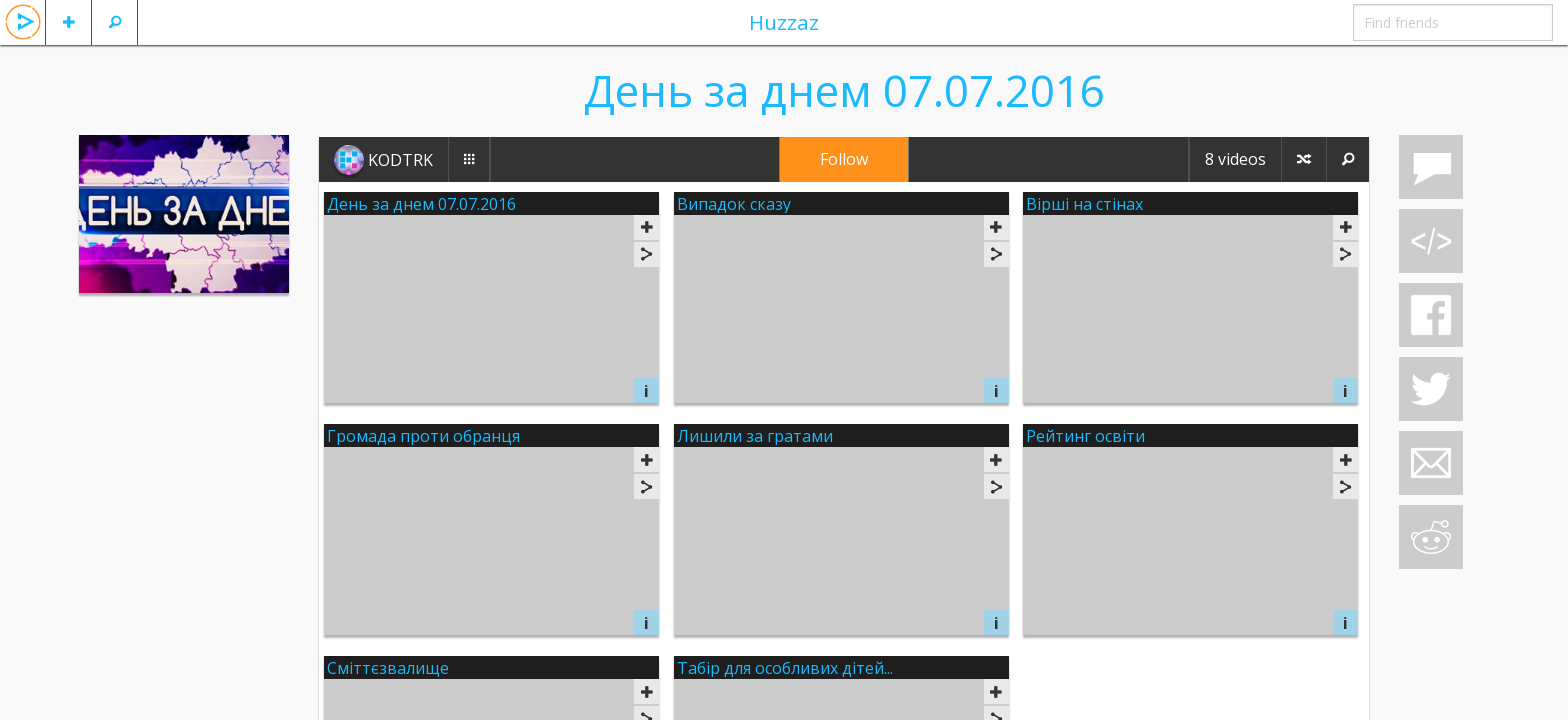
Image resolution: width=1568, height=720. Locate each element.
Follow (844, 159)
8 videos (1235, 159)
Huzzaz (784, 22)
